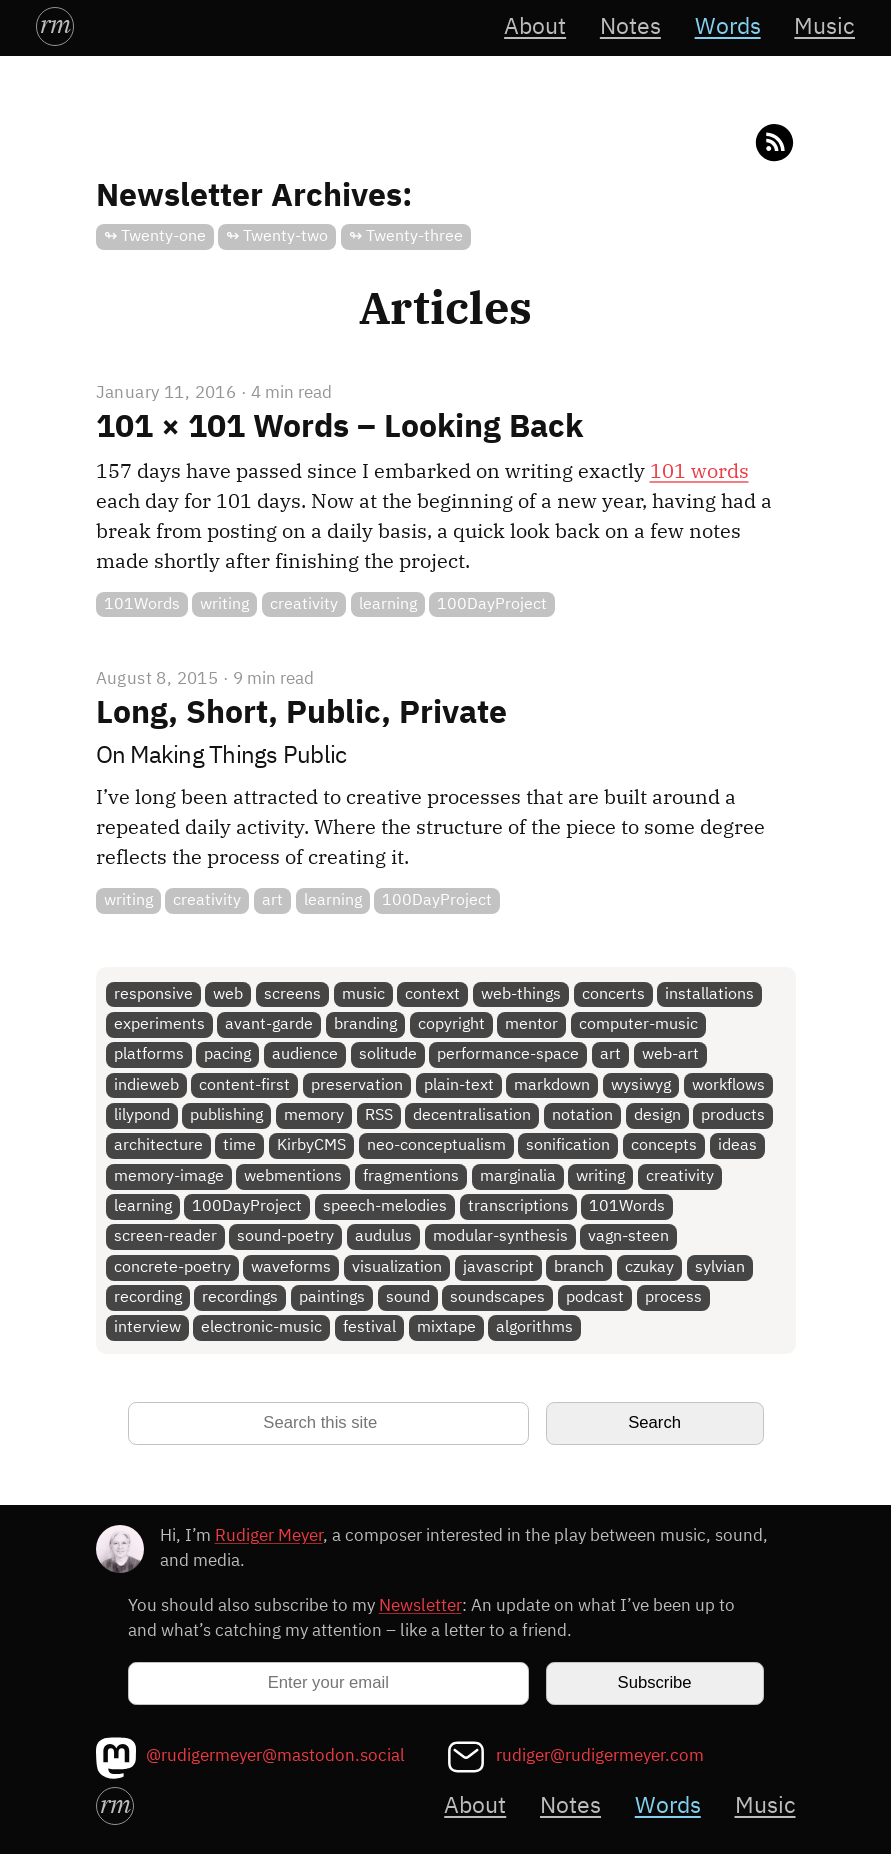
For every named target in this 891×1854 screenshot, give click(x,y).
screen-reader (165, 1236)
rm (55, 24)
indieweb (146, 1085)
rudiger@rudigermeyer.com (600, 1756)
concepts (664, 1145)
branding (365, 1024)
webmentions (293, 1176)
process (673, 1297)
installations (709, 994)
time (239, 1145)
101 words (699, 470)
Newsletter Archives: (254, 197)
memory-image (169, 1176)
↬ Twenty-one (155, 236)
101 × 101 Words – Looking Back (339, 428)
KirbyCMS (311, 1145)
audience (305, 1054)
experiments (159, 1024)
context (432, 994)
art (272, 900)
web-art (670, 1054)
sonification (568, 1145)
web (228, 994)
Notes (630, 27)
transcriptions (518, 1206)
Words (728, 27)
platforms (149, 1054)
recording (148, 1297)
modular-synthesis (500, 1236)
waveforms (291, 1267)
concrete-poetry (172, 1267)
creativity (304, 604)
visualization (397, 1267)
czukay (649, 1267)
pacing (227, 1054)
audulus (383, 1236)
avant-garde (269, 1024)
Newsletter (420, 1606)
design (657, 1115)
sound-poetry (285, 1236)
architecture (158, 1145)
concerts (613, 994)
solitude (388, 1054)
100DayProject (492, 604)
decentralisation (472, 1115)
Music (824, 27)
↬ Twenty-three (406, 236)
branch (579, 1267)
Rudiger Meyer (269, 1536)
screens (292, 994)
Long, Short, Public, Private (301, 714)
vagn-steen (628, 1236)
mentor (531, 1024)
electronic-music (261, 1327)
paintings (332, 1297)
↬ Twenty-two (277, 236)
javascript (498, 1267)
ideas (737, 1145)
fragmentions (411, 1176)
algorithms (534, 1327)
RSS (379, 1115)
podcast (595, 1297)
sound (408, 1297)
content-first (244, 1085)
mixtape (446, 1327)
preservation (357, 1085)
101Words (142, 604)
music (363, 994)
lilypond (142, 1115)
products (733, 1115)
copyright (451, 1024)
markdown (552, 1085)
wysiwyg (641, 1085)
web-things (521, 994)
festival (369, 1327)
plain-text (459, 1085)
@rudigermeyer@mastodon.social (275, 1756)
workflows (728, 1085)
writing (224, 604)
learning (388, 604)
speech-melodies (385, 1206)
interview (147, 1327)
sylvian (720, 1267)
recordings (240, 1297)
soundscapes (497, 1297)
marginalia (518, 1176)
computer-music (638, 1024)
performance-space (508, 1054)
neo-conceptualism (436, 1145)
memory (314, 1115)
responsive (153, 994)
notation (582, 1115)
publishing (226, 1115)
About (535, 27)
